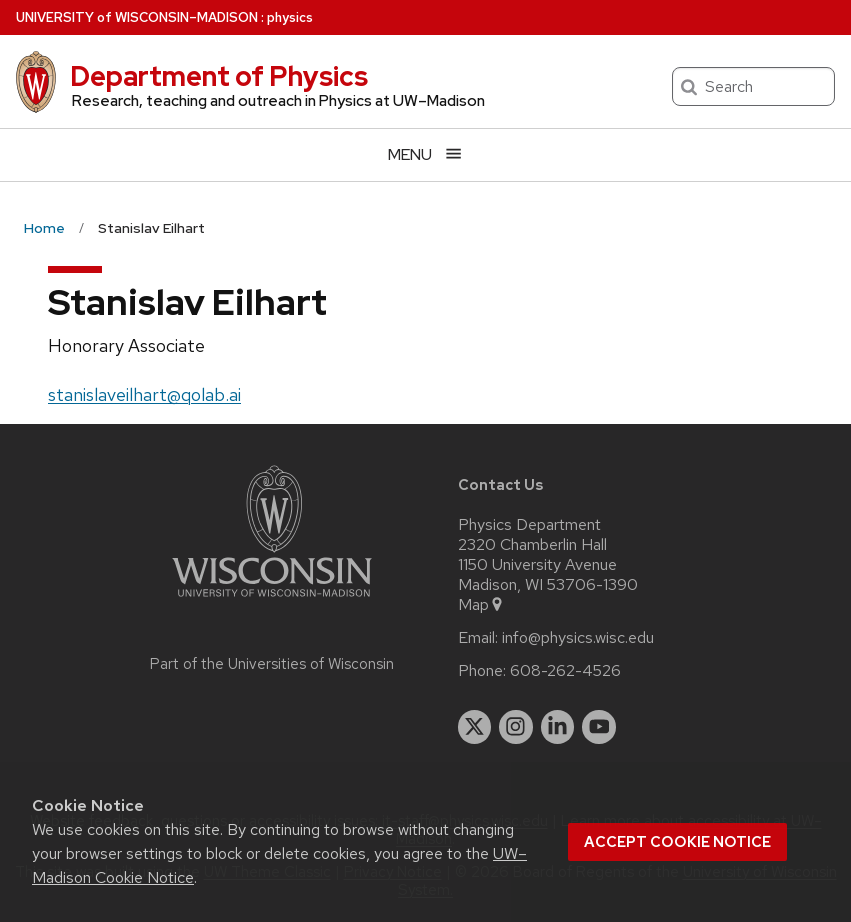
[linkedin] (558, 727)
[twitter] (475, 727)
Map (481, 605)
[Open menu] (425, 154)
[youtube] (599, 727)
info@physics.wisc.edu (578, 638)
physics (290, 17)
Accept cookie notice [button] (677, 842)
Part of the (272, 664)
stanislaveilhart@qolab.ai (144, 394)
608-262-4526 (565, 671)
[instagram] (516, 727)
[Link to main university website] (272, 600)
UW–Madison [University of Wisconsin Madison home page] (137, 17)
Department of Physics (219, 76)
